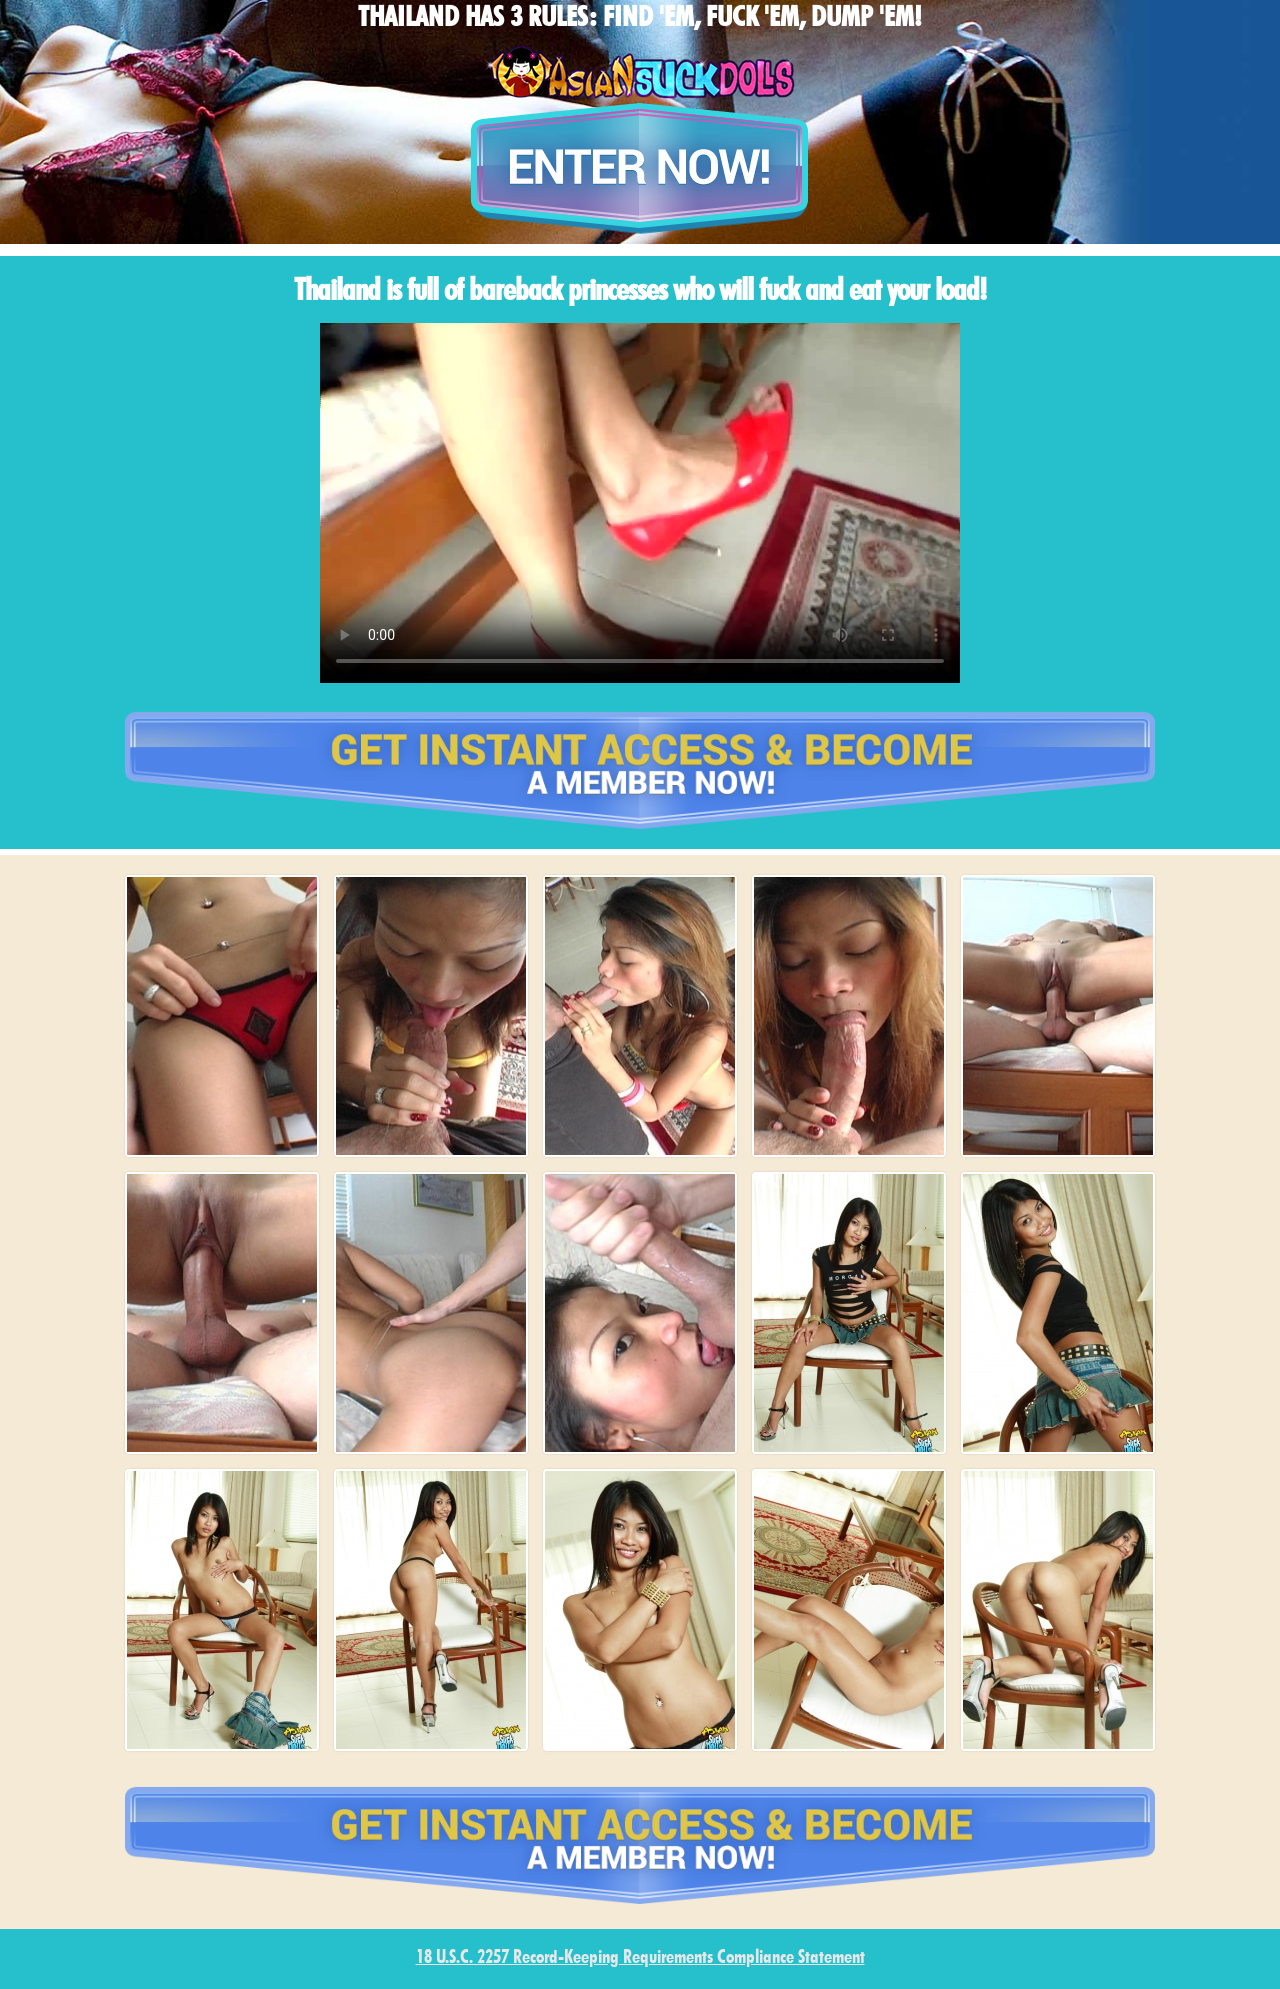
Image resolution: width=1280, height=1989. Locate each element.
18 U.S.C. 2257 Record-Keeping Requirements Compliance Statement (640, 1958)
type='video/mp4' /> (640, 503)
